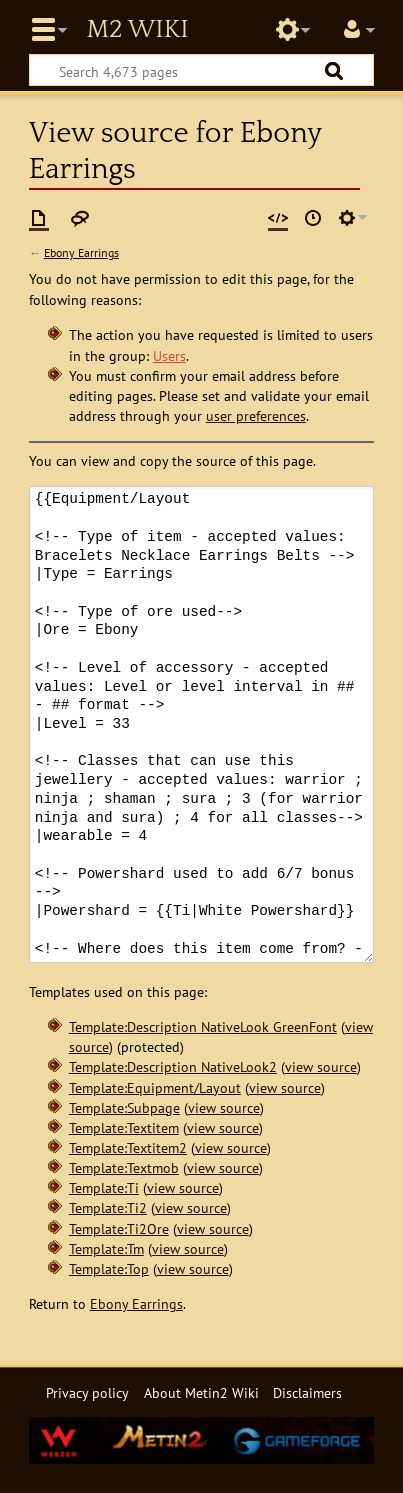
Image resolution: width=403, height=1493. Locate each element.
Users (169, 355)
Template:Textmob (124, 1167)
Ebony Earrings (81, 252)
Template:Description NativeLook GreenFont (203, 1026)
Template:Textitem (124, 1127)
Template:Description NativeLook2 (173, 1066)
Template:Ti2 (108, 1207)
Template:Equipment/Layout (155, 1087)
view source (321, 1066)
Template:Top (109, 1268)
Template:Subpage (124, 1107)
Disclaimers (307, 1392)
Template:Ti (104, 1187)
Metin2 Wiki (137, 30)
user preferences (256, 415)
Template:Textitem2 (128, 1147)
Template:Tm (106, 1248)
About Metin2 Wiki (201, 1392)
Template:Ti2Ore (119, 1228)
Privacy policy (87, 1392)
